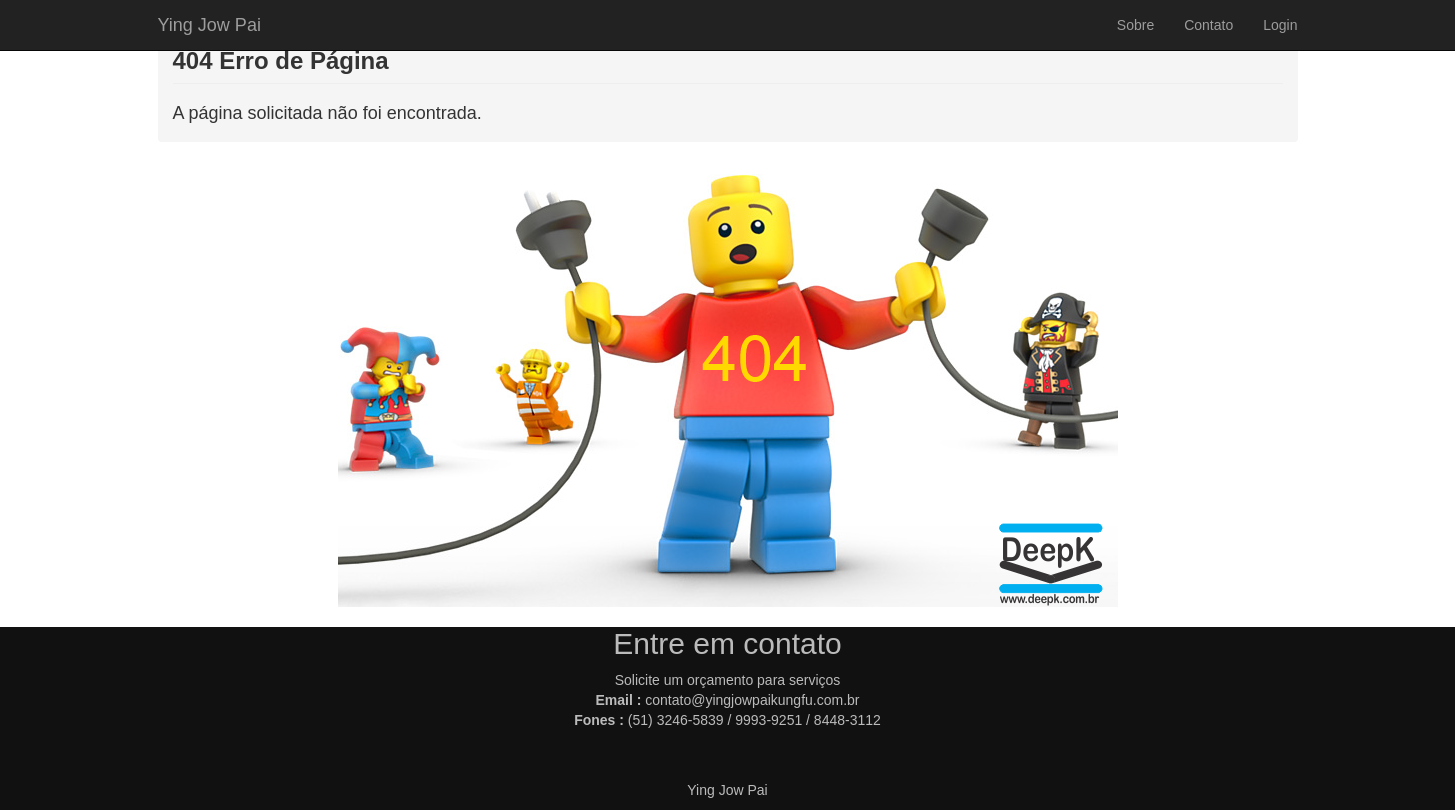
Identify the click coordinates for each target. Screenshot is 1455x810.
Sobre (1135, 25)
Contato (1208, 25)
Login (1280, 25)
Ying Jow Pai (209, 25)
